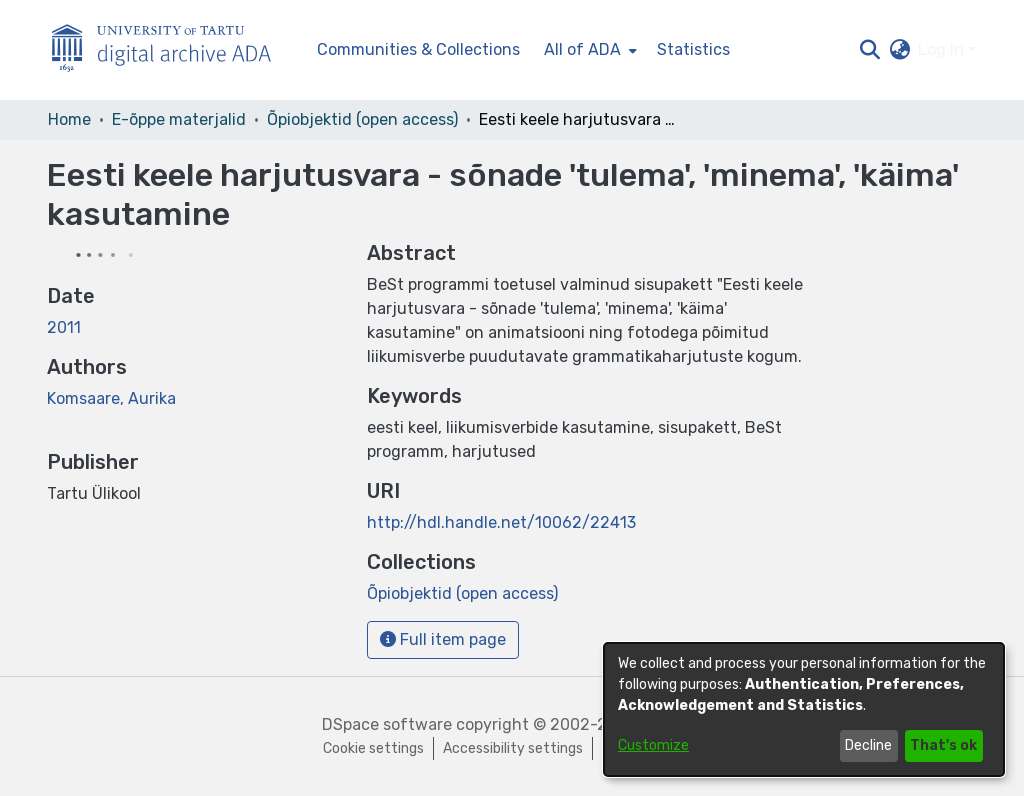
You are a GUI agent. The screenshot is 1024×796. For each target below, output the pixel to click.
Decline (868, 745)
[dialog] (804, 709)
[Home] (172, 50)
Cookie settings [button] (373, 748)
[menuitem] (588, 50)
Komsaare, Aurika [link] (111, 398)
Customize (653, 745)
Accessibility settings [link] (513, 748)
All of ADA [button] (582, 49)
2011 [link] (64, 327)
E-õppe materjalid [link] (179, 119)
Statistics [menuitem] (693, 49)
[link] (462, 593)
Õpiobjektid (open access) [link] (362, 119)
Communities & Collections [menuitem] (418, 49)
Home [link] (69, 119)
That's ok (943, 745)
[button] (869, 50)
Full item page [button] (443, 639)
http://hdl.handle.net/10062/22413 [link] (501, 522)
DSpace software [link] (387, 724)
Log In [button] (943, 49)
